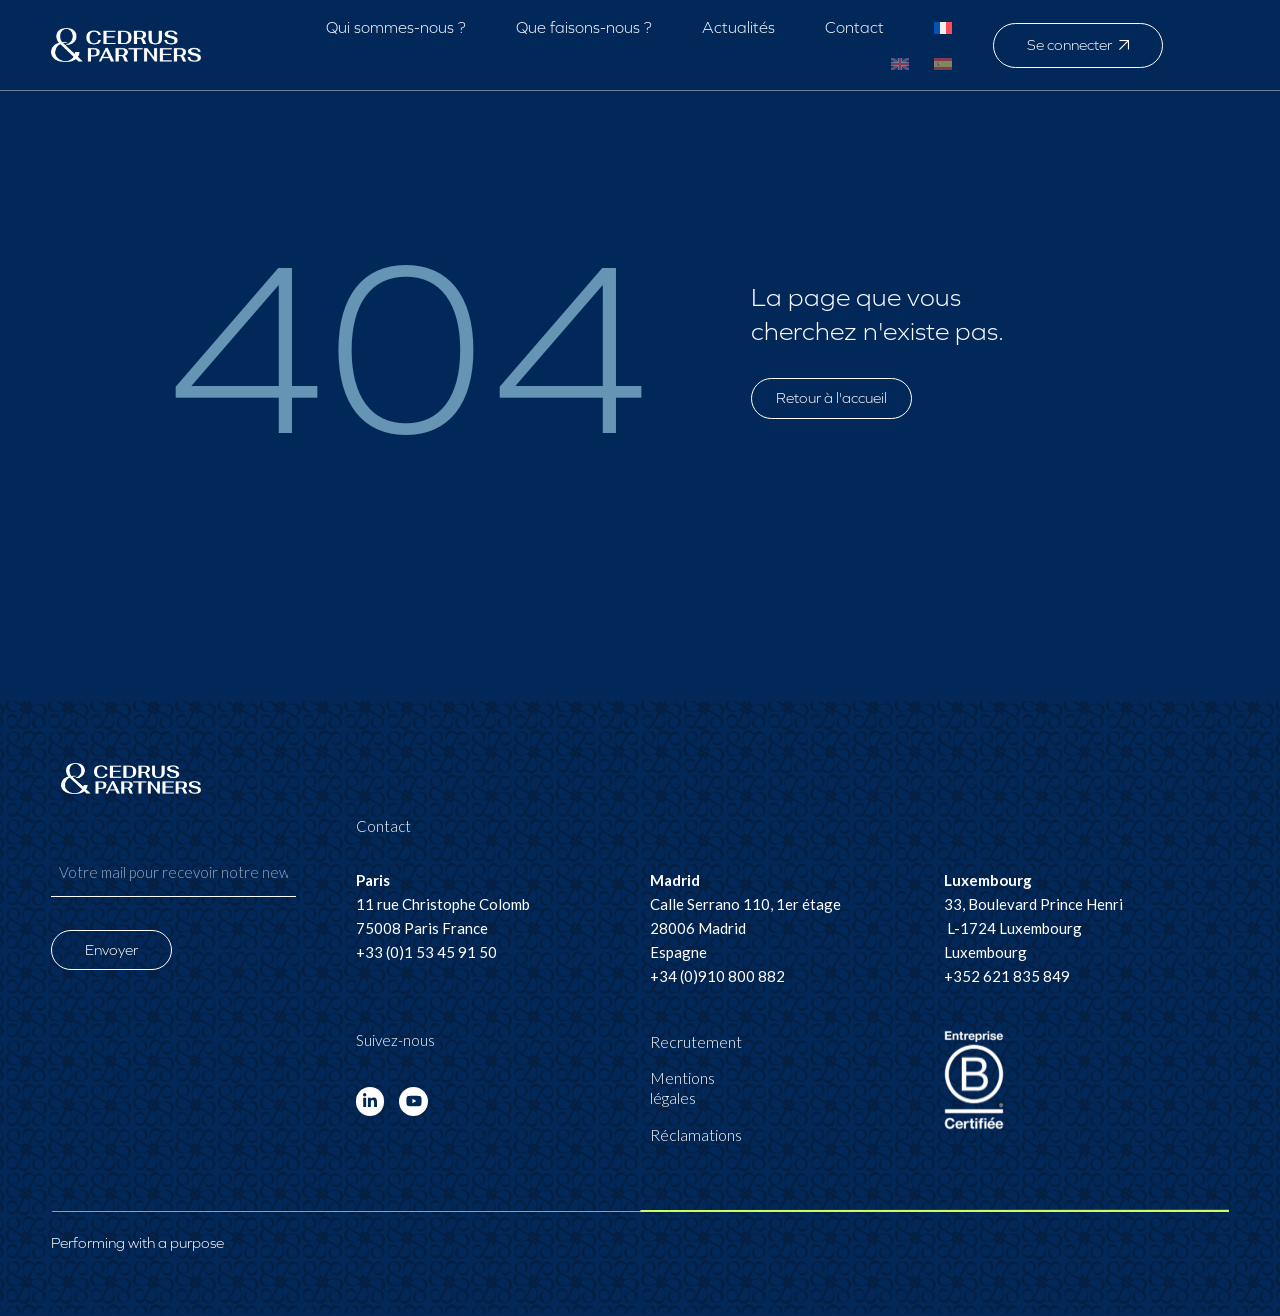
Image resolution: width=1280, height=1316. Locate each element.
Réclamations (696, 1134)
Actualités (738, 27)
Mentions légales (682, 1087)
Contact (854, 27)
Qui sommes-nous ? (396, 27)
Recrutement (696, 1041)
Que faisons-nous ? (584, 27)
